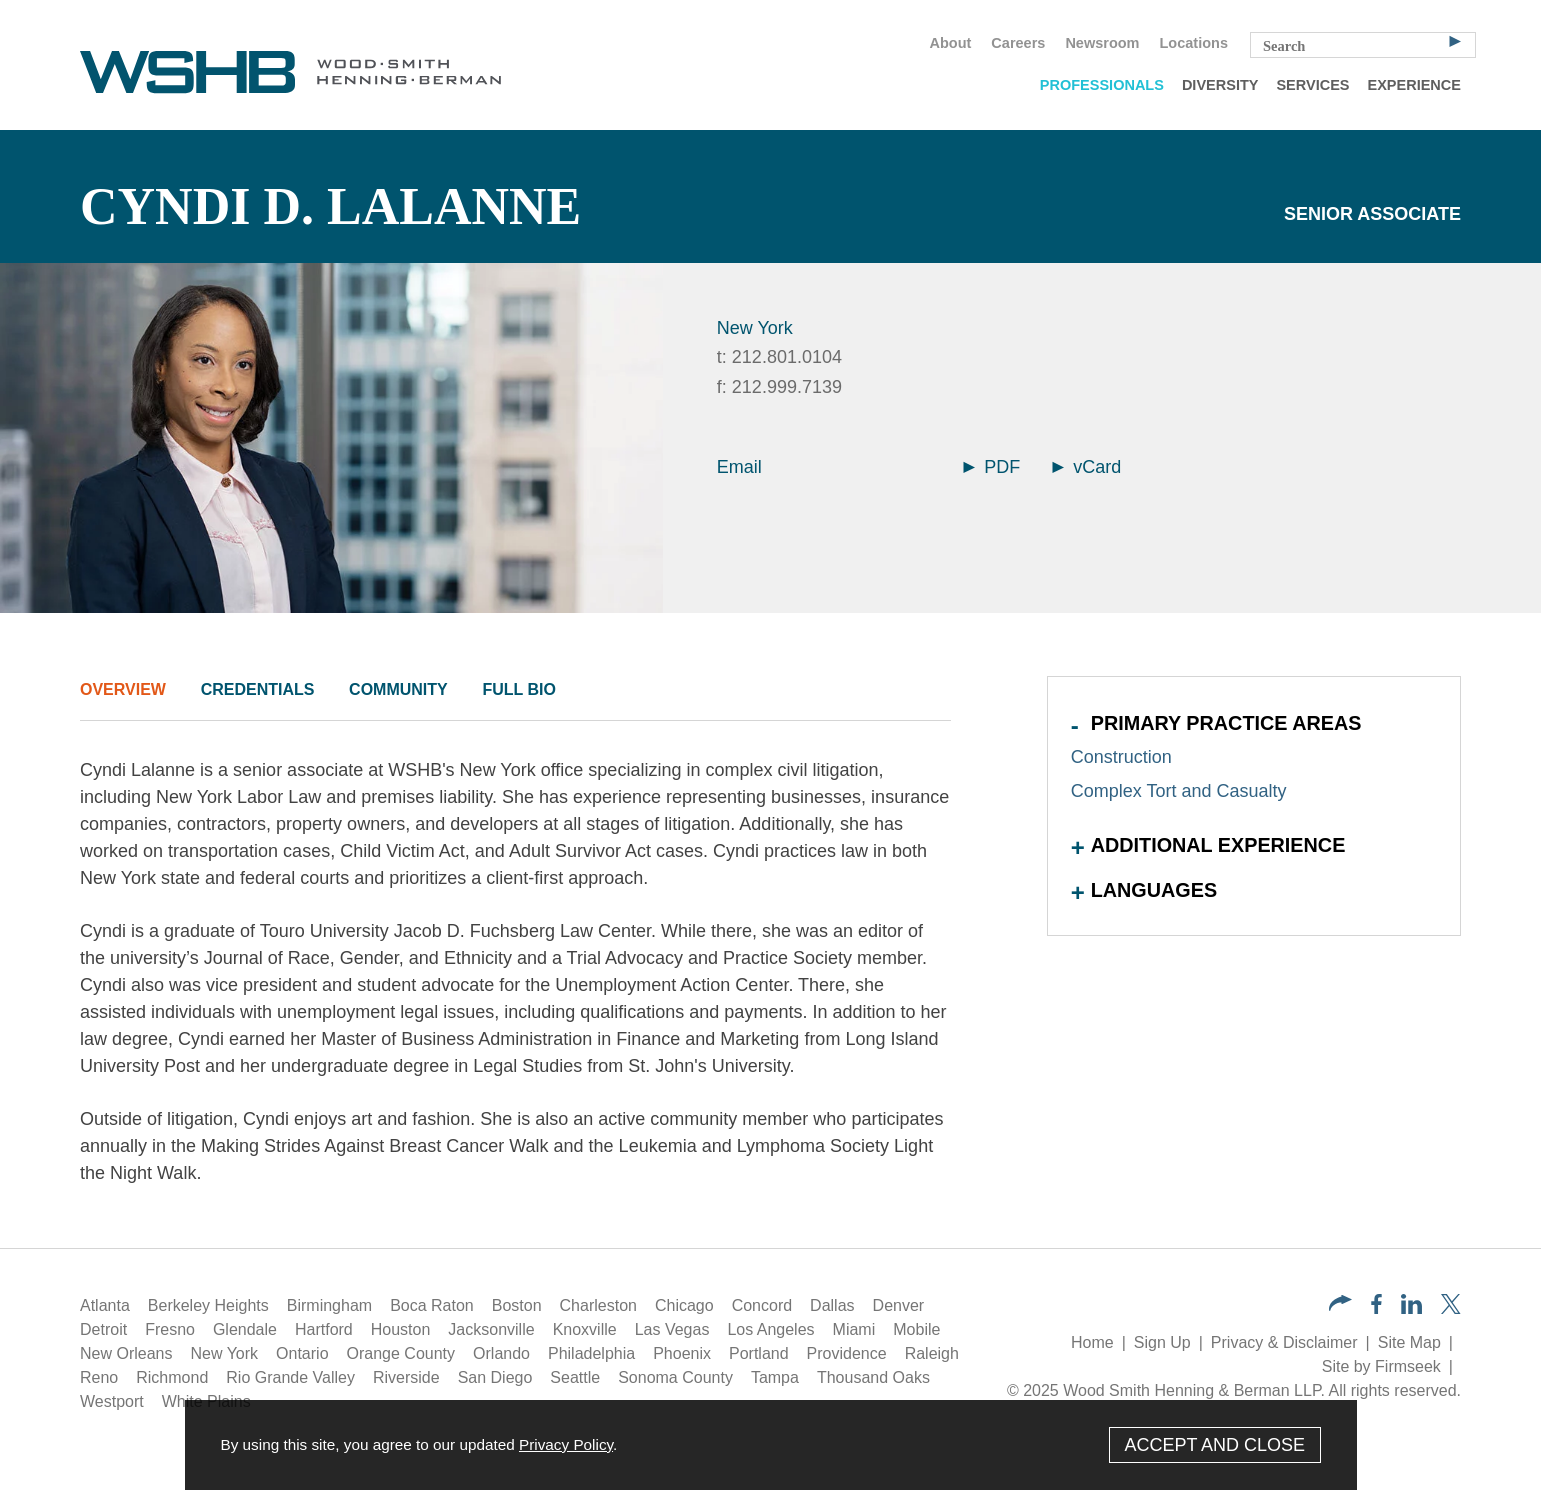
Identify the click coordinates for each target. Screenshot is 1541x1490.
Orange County (401, 1353)
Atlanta (105, 1305)
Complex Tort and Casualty (1179, 791)
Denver (899, 1305)
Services (1312, 85)
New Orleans (126, 1353)
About (950, 43)
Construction (1121, 757)
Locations (1194, 43)
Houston (401, 1329)
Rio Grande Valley (290, 1377)
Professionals (1102, 85)
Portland (759, 1353)
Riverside (406, 1377)
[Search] (1455, 40)
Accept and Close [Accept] (1214, 1445)
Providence (847, 1353)
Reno (99, 1377)
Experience (1414, 85)
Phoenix (682, 1353)
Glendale (245, 1329)
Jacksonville (491, 1329)
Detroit (103, 1329)
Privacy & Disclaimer (1284, 1342)
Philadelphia (591, 1353)
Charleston (598, 1305)
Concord (762, 1305)
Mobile (916, 1329)
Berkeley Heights (208, 1305)
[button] (1340, 1305)
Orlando (501, 1353)
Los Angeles (770, 1329)
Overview (123, 689)
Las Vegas (672, 1329)
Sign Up (1162, 1342)
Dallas (832, 1305)
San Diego (495, 1377)
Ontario (302, 1353)
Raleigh (932, 1353)
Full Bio (518, 689)
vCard (1086, 467)
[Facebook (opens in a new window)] (1376, 1308)
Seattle (575, 1377)
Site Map (1409, 1342)
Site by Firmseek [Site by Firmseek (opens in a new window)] (1381, 1366)
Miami (854, 1329)
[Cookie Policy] (771, 1445)
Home (1092, 1342)
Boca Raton (432, 1305)
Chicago (684, 1305)
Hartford (324, 1329)
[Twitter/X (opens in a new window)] (1451, 1308)
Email (739, 467)
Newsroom (1102, 43)
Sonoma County (675, 1377)
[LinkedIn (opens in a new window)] (1411, 1308)
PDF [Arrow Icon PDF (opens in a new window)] (991, 467)
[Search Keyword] (1363, 45)
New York (755, 328)
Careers (1018, 43)
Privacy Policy (566, 1444)
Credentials (258, 689)
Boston (517, 1305)
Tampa (775, 1377)
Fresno (170, 1329)
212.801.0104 (787, 357)
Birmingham (329, 1305)
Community (398, 689)
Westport (112, 1401)
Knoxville (585, 1329)
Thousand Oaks (873, 1377)
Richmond (172, 1377)
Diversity (1220, 85)
